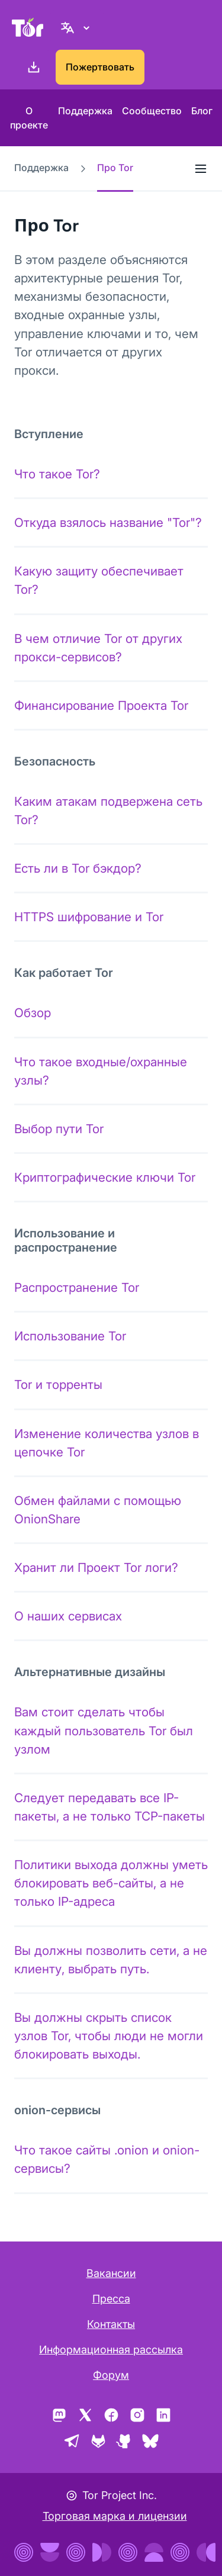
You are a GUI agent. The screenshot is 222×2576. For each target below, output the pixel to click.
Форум (111, 2375)
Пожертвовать (100, 67)
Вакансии (111, 2273)
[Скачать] (31, 67)
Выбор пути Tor (59, 1128)
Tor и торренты (58, 1384)
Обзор (32, 1012)
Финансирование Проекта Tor (101, 705)
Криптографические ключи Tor (104, 1177)
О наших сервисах (68, 1616)
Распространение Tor (76, 1287)
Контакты (111, 2324)
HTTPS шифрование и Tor (88, 916)
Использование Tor (70, 1336)
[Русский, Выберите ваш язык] (77, 27)
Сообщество (152, 111)
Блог (202, 111)
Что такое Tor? (57, 474)
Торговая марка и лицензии (115, 2516)
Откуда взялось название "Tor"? (108, 522)
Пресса (111, 2298)
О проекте (29, 118)
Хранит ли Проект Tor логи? (96, 1567)
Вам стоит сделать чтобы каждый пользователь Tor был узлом (103, 1730)
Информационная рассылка (111, 2349)
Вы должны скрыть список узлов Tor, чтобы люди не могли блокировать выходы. (108, 2036)
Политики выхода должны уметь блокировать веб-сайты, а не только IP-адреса (111, 1883)
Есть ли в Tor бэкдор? (77, 868)
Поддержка (85, 111)
